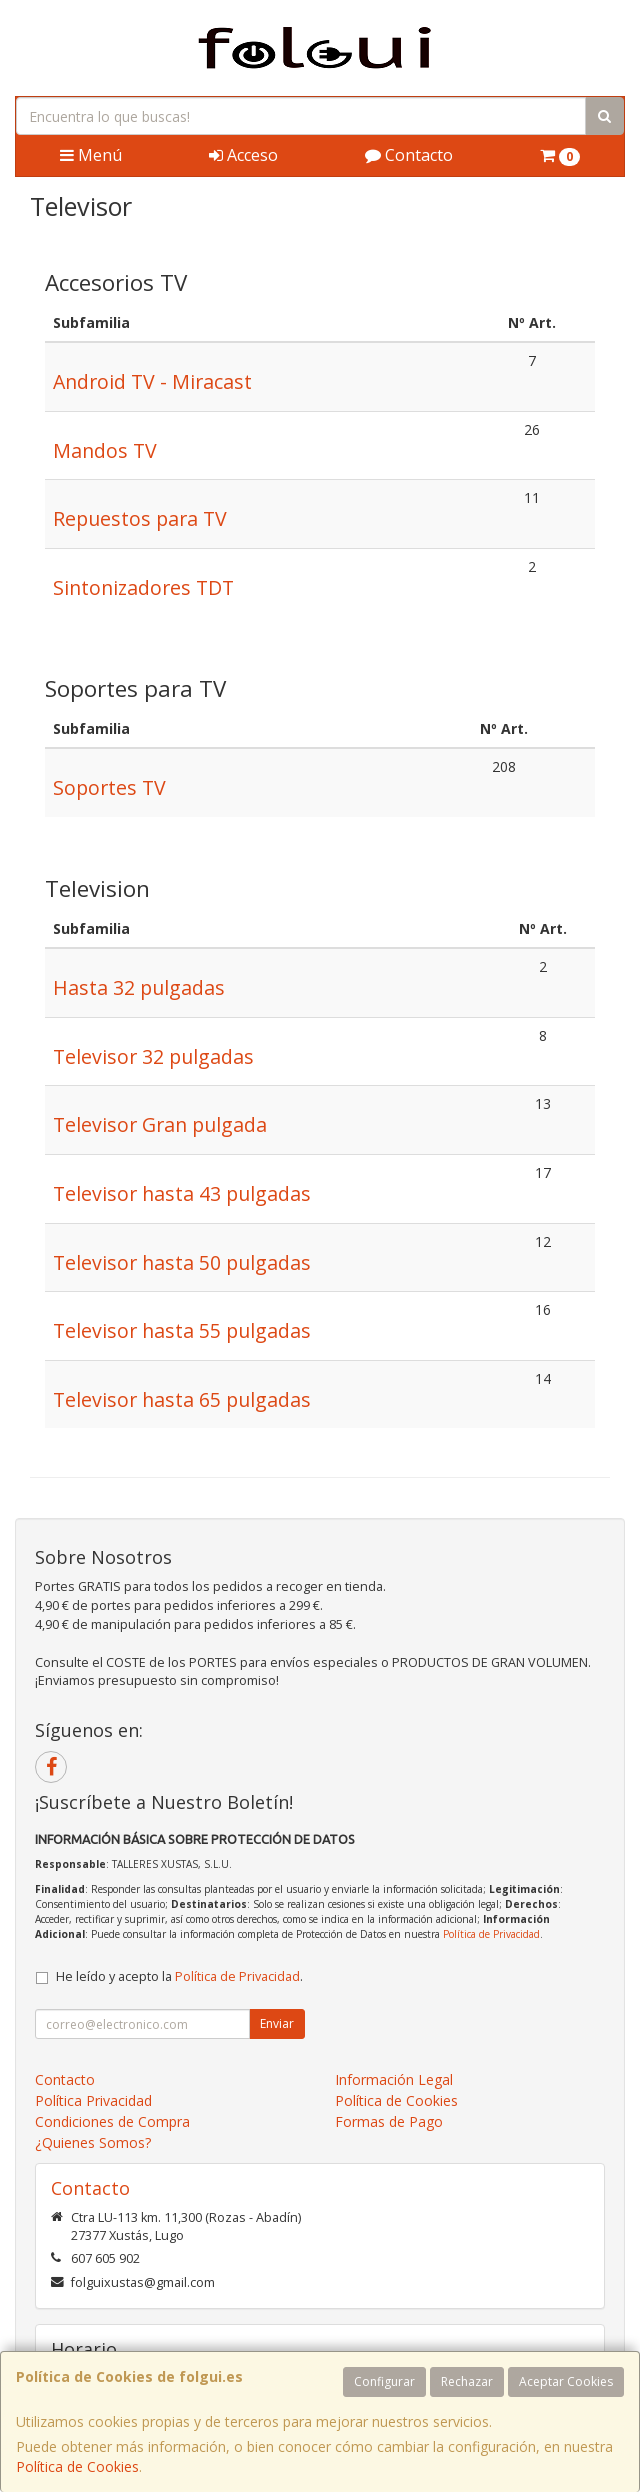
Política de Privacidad (491, 1934)
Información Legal (394, 2079)
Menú (91, 155)
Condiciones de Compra (112, 2121)
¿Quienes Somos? (93, 2142)
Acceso (243, 155)
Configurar (384, 2381)
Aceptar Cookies (566, 2381)
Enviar (277, 2023)
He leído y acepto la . (179, 1976)
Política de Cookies (77, 2466)
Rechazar (467, 2381)
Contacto (409, 155)
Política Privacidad (93, 2100)
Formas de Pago (389, 2121)
